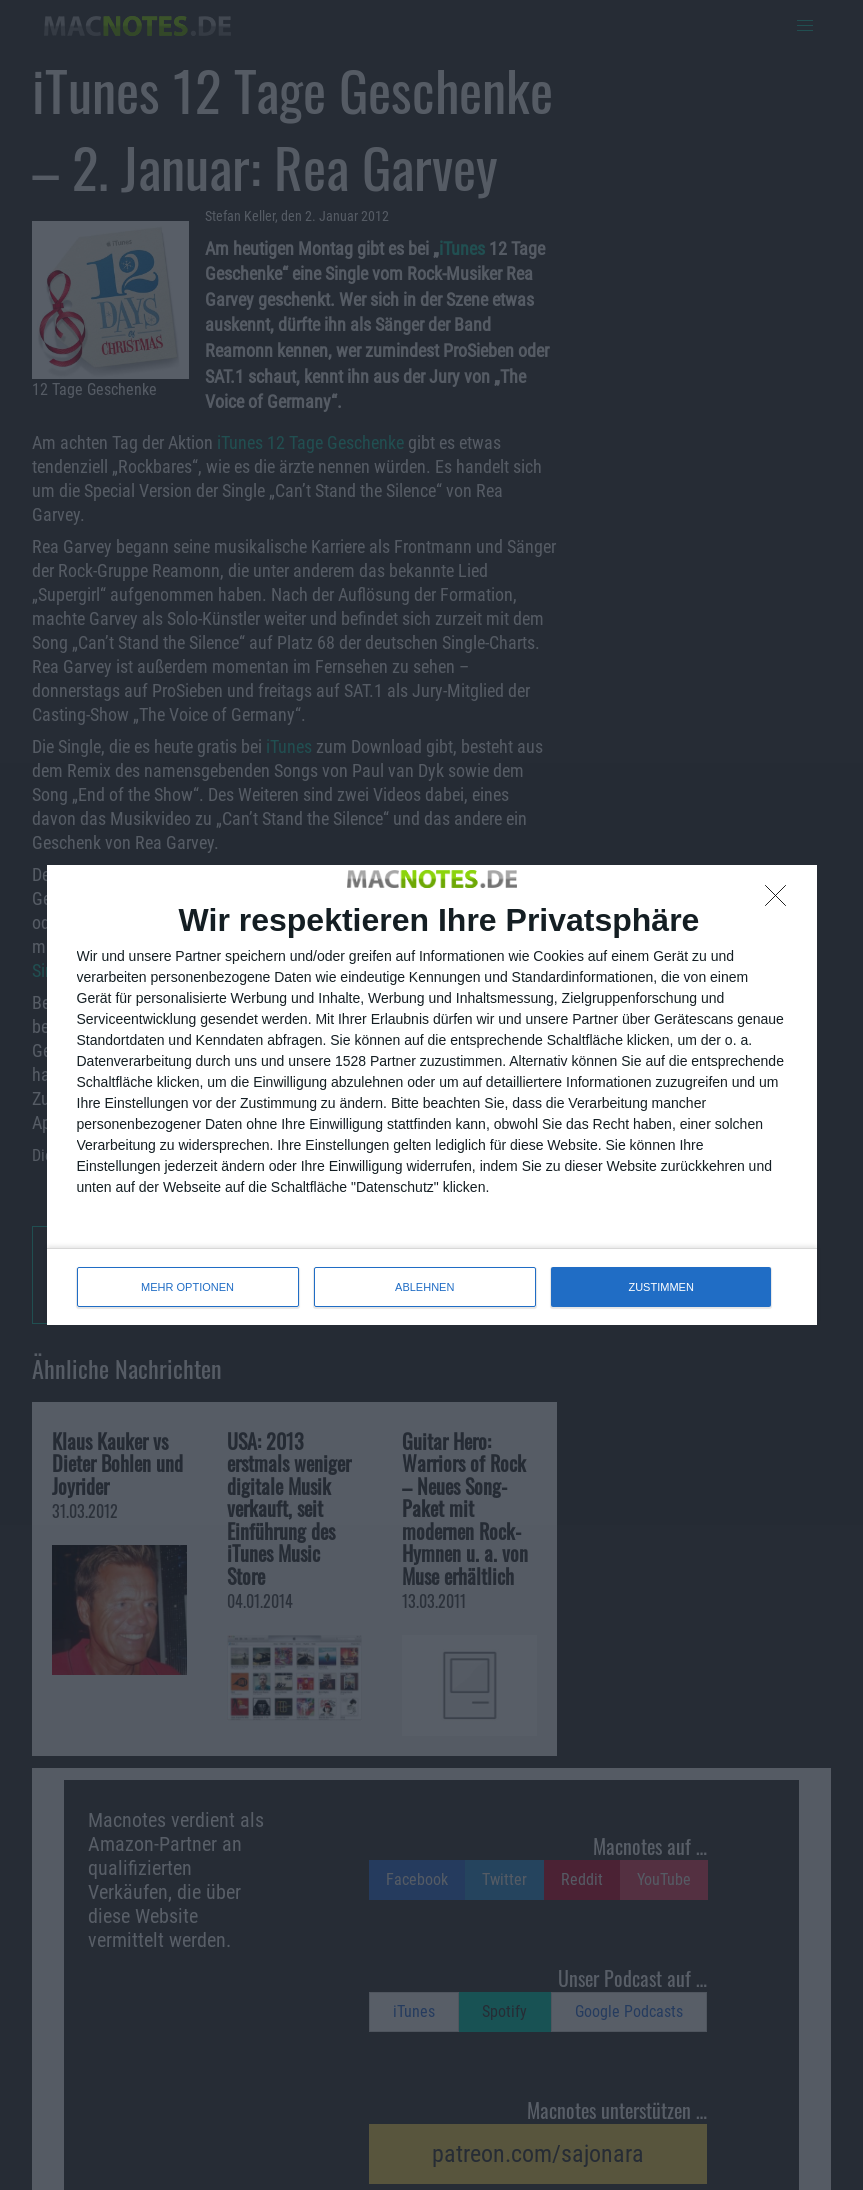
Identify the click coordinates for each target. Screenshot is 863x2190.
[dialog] (432, 1095)
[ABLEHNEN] (781, 901)
